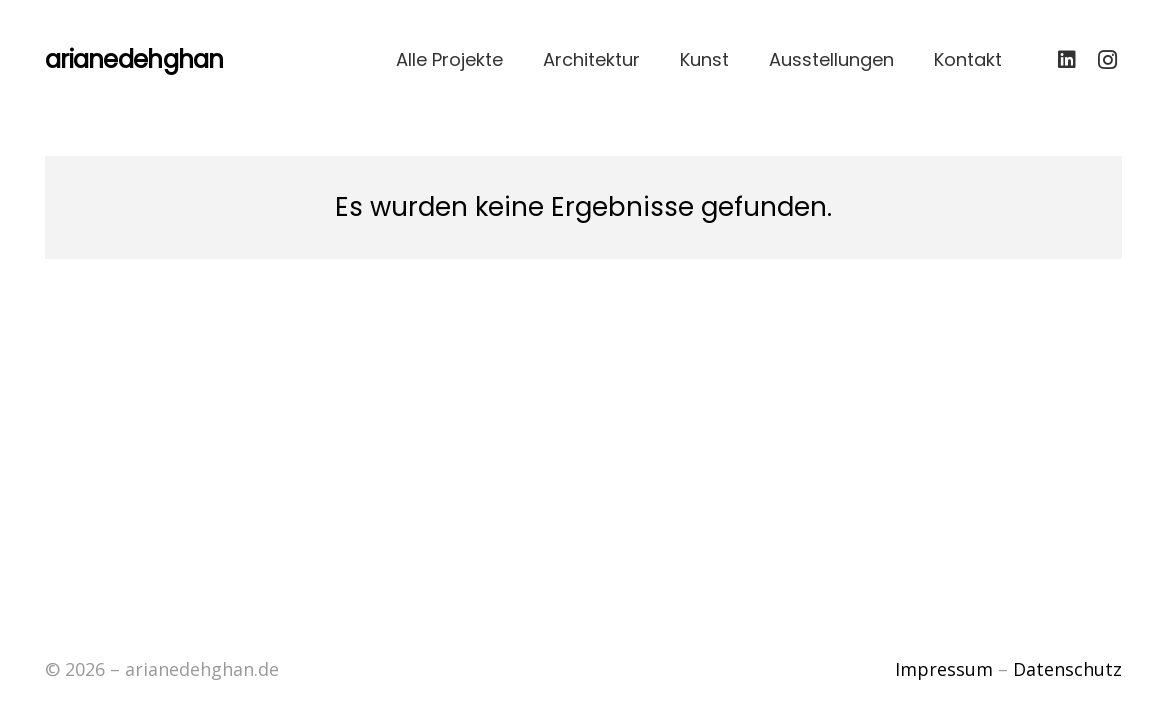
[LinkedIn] (1067, 60)
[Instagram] (1107, 60)
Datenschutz (1067, 669)
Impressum (944, 669)
